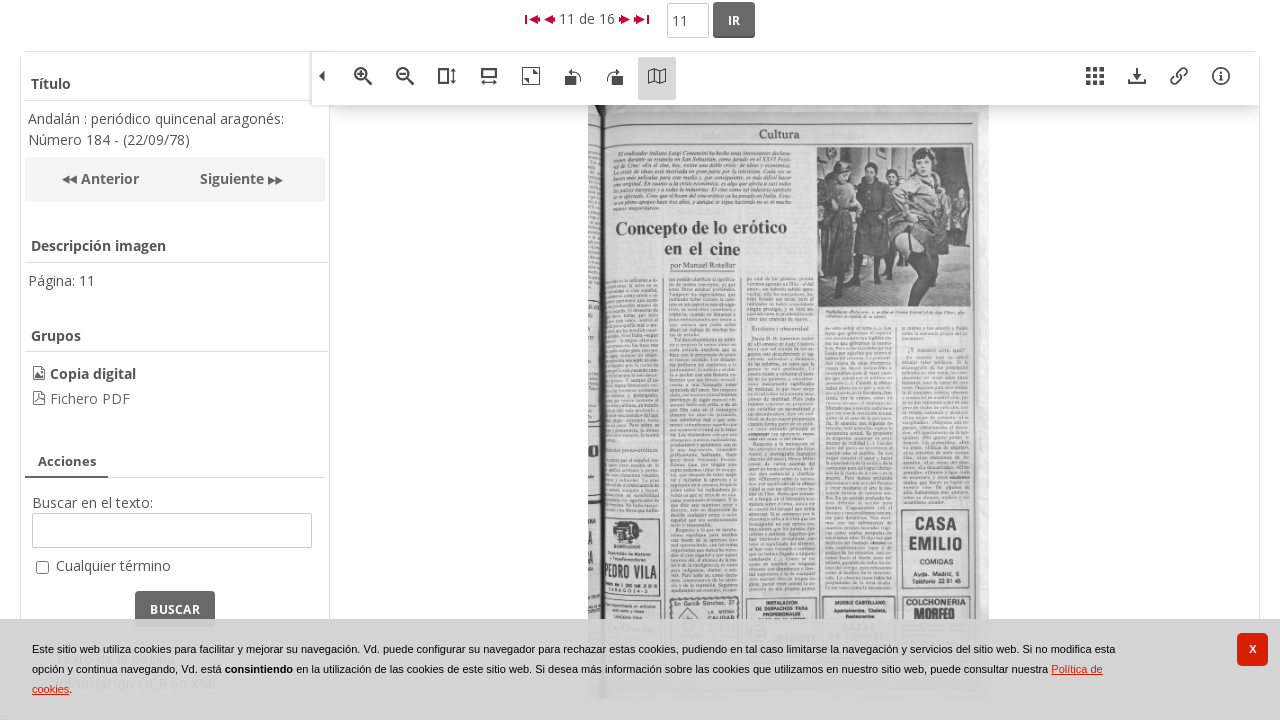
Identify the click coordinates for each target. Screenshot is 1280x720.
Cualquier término (113, 565)
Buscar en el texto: (92, 502)
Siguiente (232, 178)
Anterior (108, 178)
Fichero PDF (90, 398)
